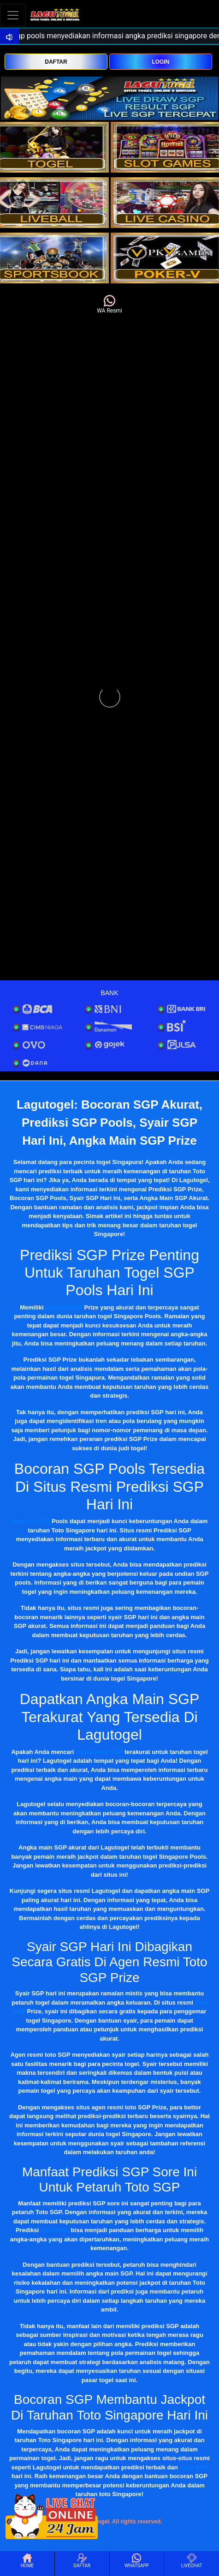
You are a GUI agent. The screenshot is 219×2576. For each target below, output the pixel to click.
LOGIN (160, 62)
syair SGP (193, 2467)
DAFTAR (56, 62)
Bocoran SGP (31, 1521)
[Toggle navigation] (13, 15)
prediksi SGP (64, 1307)
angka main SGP (99, 1751)
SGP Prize (55, 2230)
